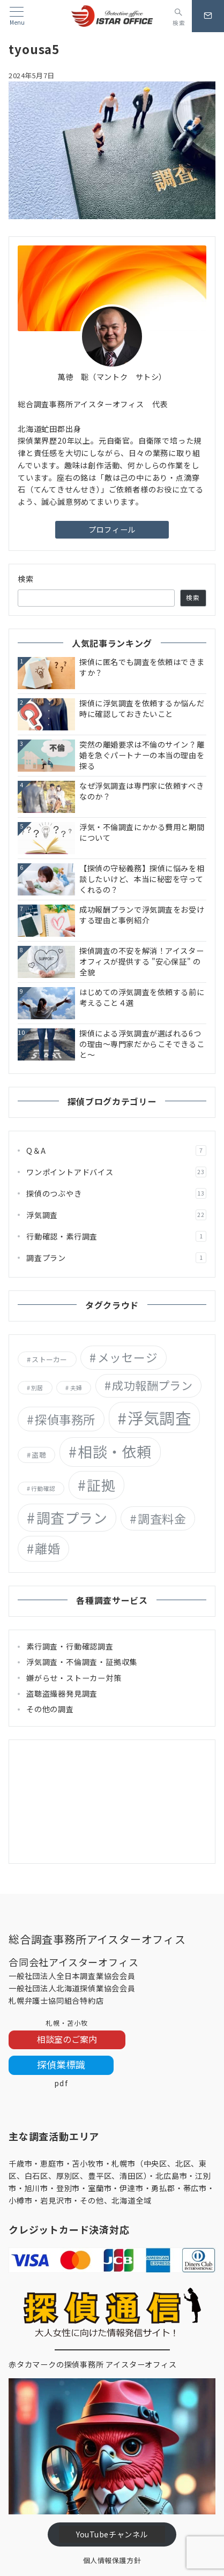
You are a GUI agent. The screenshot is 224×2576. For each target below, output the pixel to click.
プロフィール (111, 529)
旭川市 (36, 2188)
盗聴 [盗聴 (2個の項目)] (39, 1455)
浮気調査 (116, 1214)
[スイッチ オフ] (178, 16)
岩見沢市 (56, 2200)
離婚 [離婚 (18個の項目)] (47, 1548)
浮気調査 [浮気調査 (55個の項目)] (159, 1417)
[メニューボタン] (17, 16)
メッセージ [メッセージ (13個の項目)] (128, 1357)
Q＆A (116, 1150)
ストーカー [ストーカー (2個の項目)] (49, 1359)
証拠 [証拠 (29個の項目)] (101, 1485)
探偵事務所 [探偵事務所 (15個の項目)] (65, 1419)
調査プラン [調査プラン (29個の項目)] (72, 1517)
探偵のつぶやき (116, 1193)
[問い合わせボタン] (208, 16)
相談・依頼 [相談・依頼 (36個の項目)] (115, 1451)
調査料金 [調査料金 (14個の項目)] (162, 1518)
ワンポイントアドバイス (116, 1172)
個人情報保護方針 (112, 2560)
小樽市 (20, 2200)
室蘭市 (99, 2188)
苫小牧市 (87, 2163)
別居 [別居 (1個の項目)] (37, 1388)
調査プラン (116, 1257)
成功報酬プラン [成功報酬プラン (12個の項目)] (152, 1385)
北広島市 (171, 2175)
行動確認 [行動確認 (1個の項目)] (43, 1488)
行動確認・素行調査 (116, 1236)
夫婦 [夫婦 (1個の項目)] (76, 1388)
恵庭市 (52, 2163)
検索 (26, 578)
